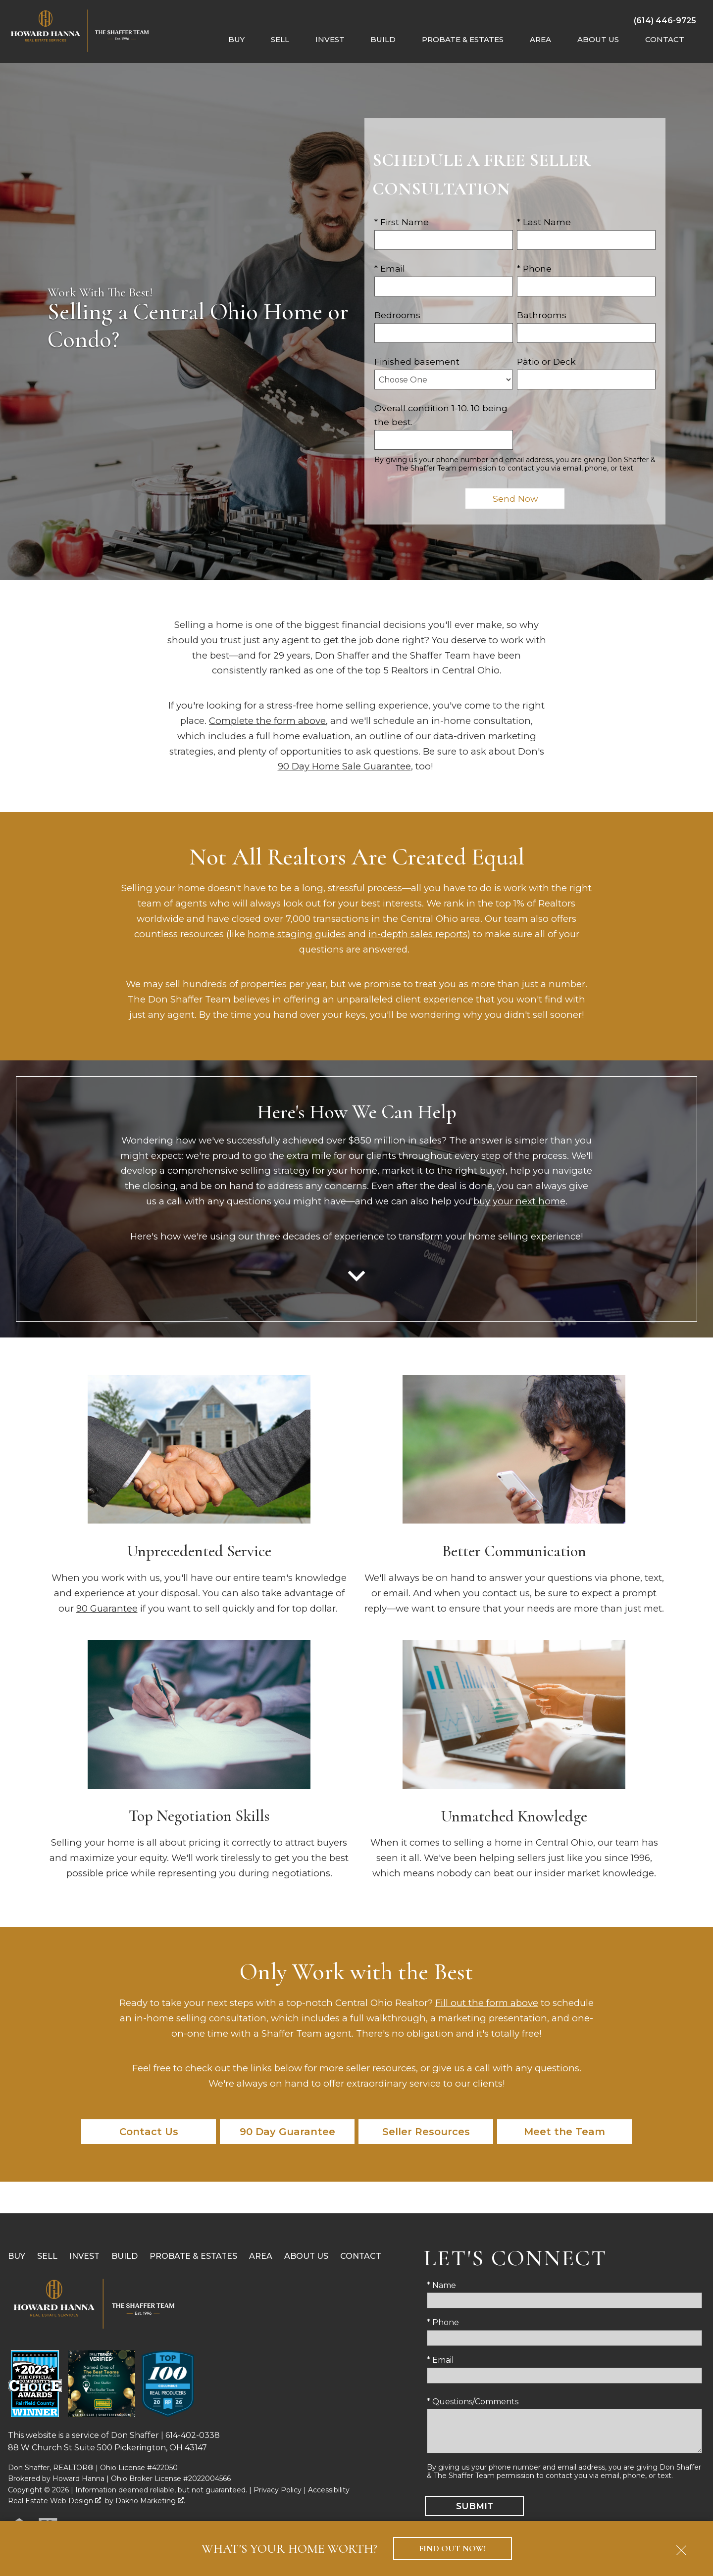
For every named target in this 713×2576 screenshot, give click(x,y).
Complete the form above (267, 720)
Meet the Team (564, 2132)
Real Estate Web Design (54, 2500)
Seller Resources (426, 2132)
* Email (389, 268)
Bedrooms (397, 315)
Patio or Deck (546, 361)
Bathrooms (541, 315)
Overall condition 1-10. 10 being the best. (441, 415)
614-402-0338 (192, 2435)
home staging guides (297, 934)
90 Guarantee (107, 1608)
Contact (360, 2256)
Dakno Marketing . (150, 2500)
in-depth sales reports (417, 934)
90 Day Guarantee (287, 2132)
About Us (306, 2256)
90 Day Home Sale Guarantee (344, 766)
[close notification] (681, 2547)
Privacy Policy (278, 2489)
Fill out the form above (486, 2002)
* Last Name (544, 222)
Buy (16, 2256)
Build (124, 2256)
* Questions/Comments (472, 2401)
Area (260, 2256)
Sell (47, 2256)
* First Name (401, 222)
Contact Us (148, 2132)
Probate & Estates (193, 2256)
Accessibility (329, 2489)
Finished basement (416, 361)
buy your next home (519, 1201)
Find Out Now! (452, 2548)
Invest (84, 2256)
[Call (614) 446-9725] (665, 20)
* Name (441, 2285)
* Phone (534, 268)
